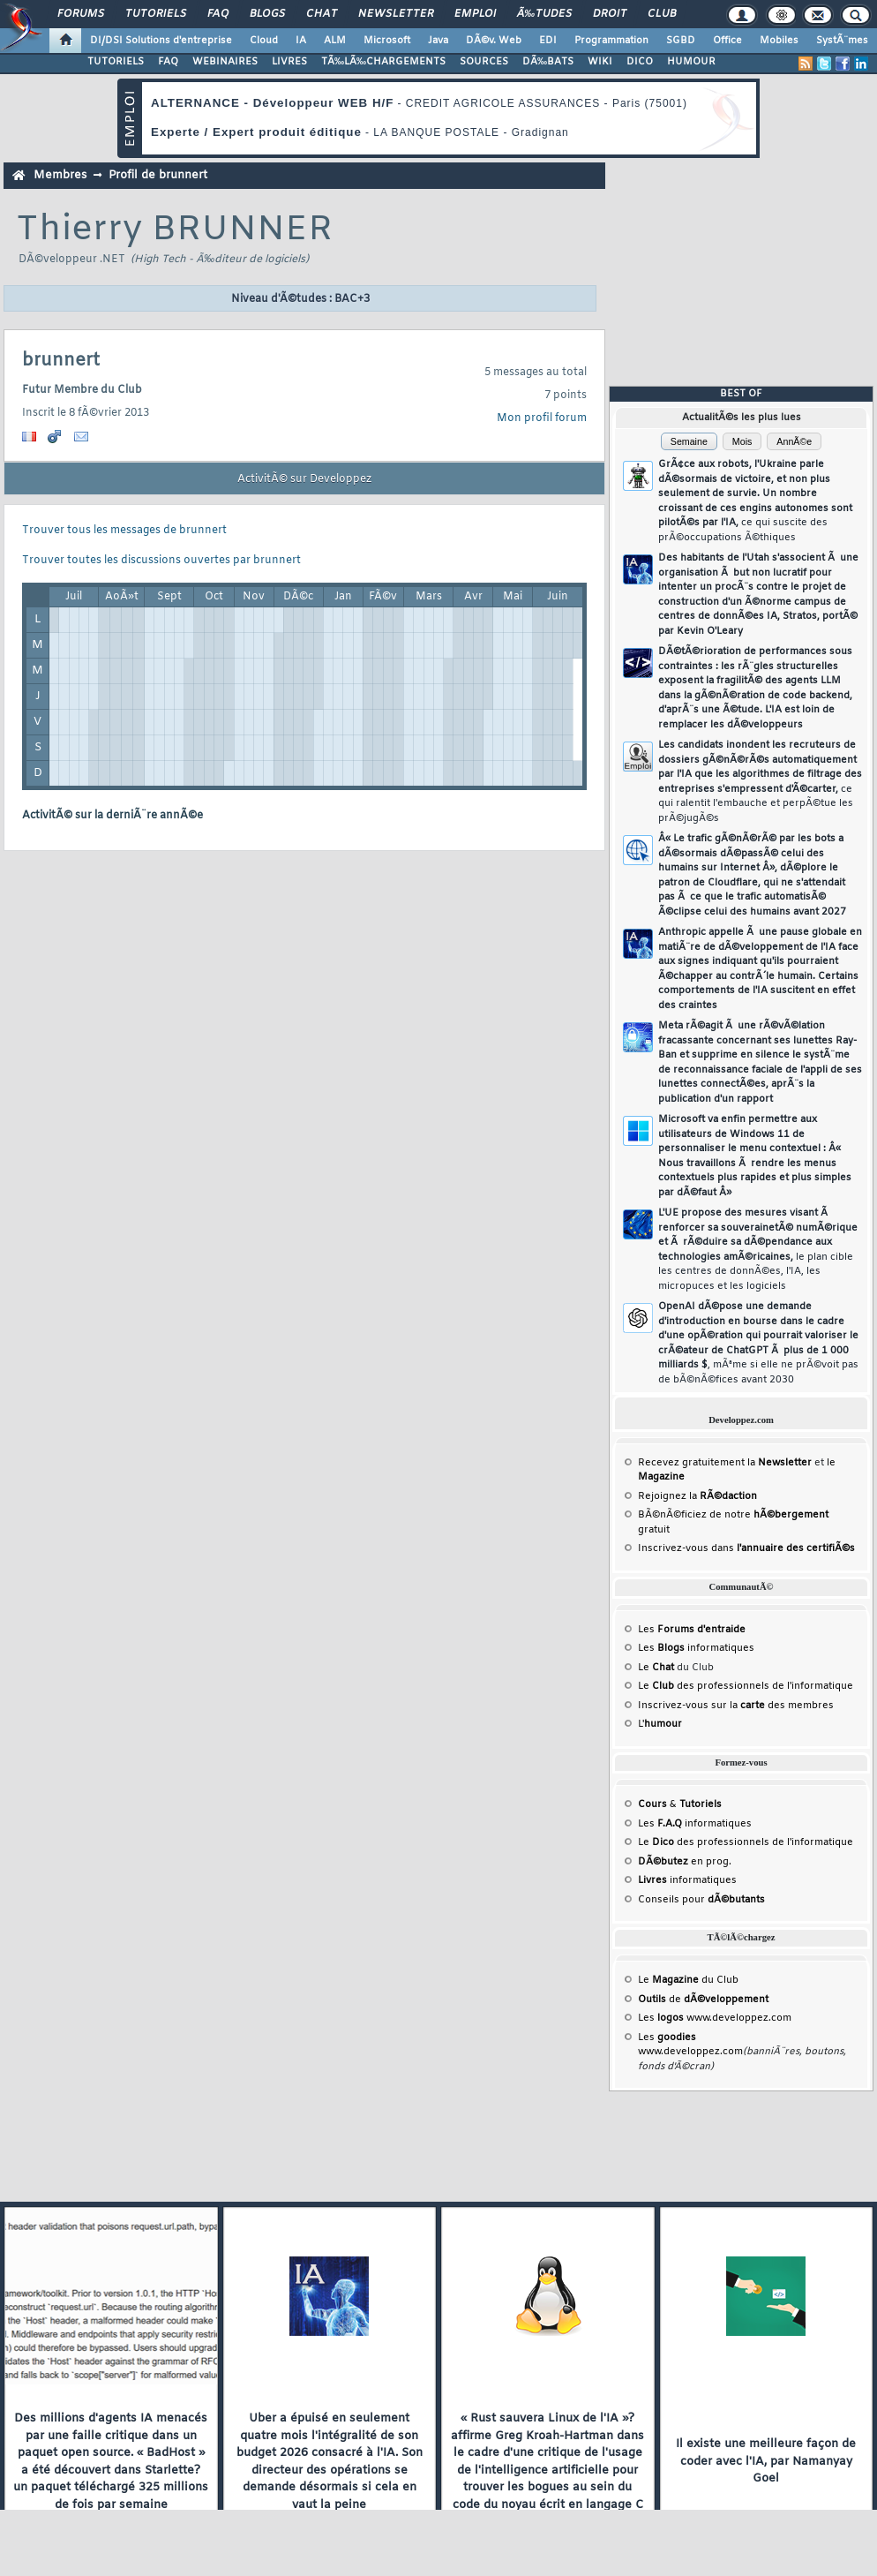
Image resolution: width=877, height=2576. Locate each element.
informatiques (687, 1880)
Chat (321, 14)
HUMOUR (691, 62)
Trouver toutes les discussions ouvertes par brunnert (161, 561)
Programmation (611, 40)
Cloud (264, 40)
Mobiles (779, 40)
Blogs (267, 14)
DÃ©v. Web (493, 40)
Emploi (475, 14)
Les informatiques (696, 1648)
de (703, 1999)
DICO (639, 62)
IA (301, 40)
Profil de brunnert (158, 175)
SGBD (680, 40)
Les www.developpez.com (714, 2018)
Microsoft (387, 40)
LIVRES (289, 62)
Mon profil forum (542, 418)
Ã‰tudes (544, 14)
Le (656, 1667)
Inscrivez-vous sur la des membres (736, 1705)
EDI (548, 40)
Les (692, 1629)
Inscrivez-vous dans (746, 1548)
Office (727, 40)
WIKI (600, 62)
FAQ (218, 14)
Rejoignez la (697, 1496)
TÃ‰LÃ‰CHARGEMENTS (383, 62)
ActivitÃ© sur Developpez (304, 479)
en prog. (684, 1862)
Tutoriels (156, 14)
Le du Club (688, 1980)
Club (662, 14)
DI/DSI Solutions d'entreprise (161, 40)
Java (438, 40)
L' (660, 1724)
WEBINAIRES (225, 62)
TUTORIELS (115, 62)
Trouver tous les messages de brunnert (124, 530)
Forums (81, 14)
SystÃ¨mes (842, 40)
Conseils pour (701, 1900)
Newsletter (395, 14)
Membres (60, 175)
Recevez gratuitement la (725, 1463)
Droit (609, 14)
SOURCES (484, 62)
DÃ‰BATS (547, 62)
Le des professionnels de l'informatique (745, 1686)
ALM (335, 40)
